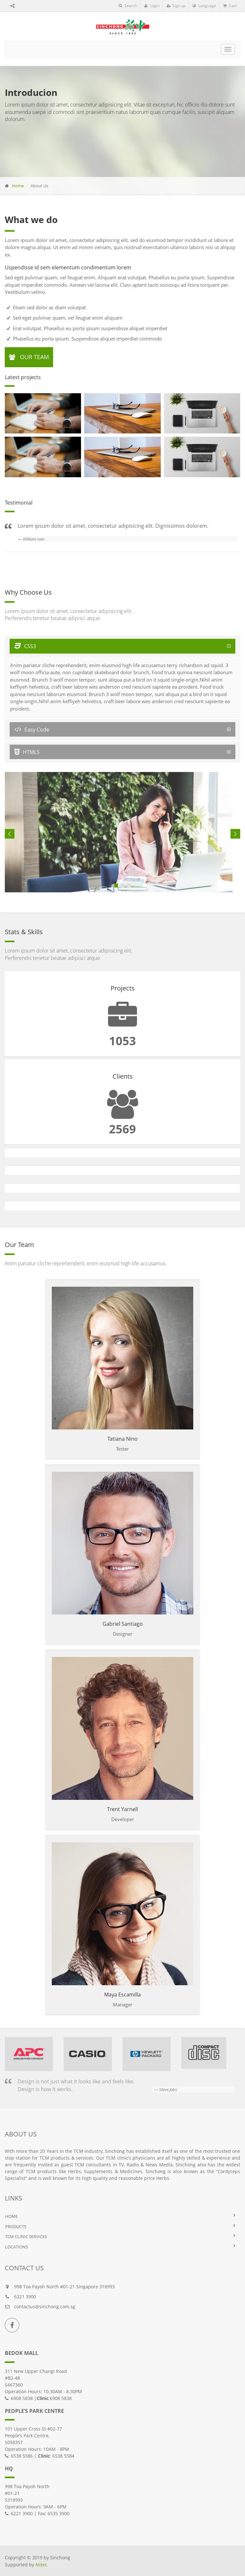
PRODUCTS (15, 2226)
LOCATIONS (16, 2247)
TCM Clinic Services (26, 2236)
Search (128, 5)
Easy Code (31, 729)
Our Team (29, 357)
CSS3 (25, 646)
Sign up (176, 5)
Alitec (41, 2565)
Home (18, 186)
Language (204, 5)
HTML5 (27, 752)
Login (151, 5)
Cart (230, 5)
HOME (11, 2216)
